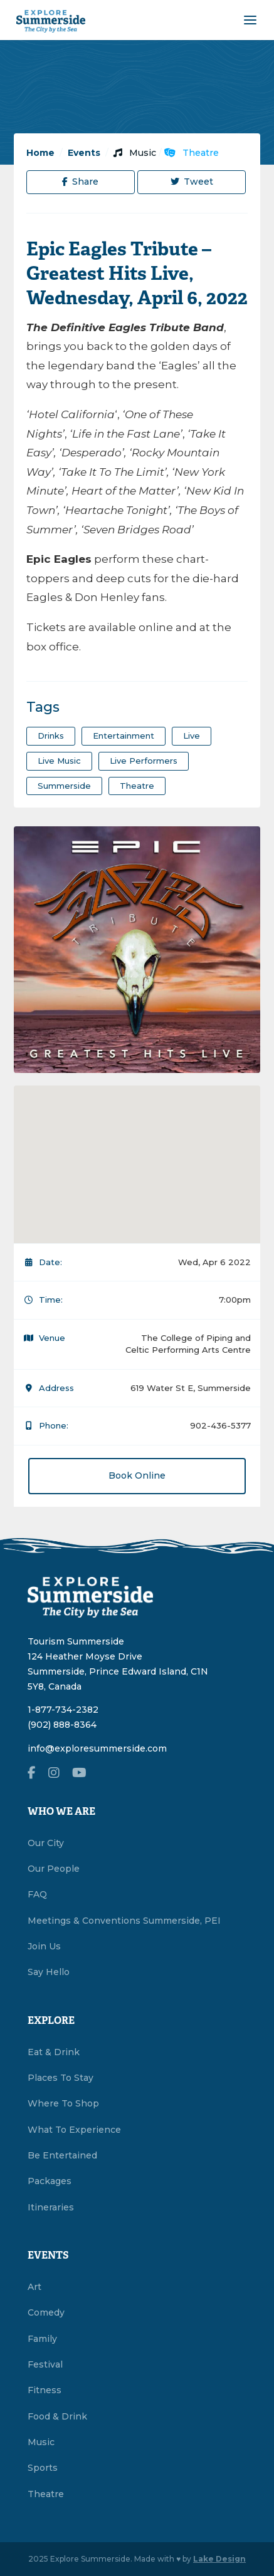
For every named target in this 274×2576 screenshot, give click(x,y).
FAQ (37, 1894)
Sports (43, 2467)
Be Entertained (62, 2155)
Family (42, 2338)
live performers (143, 761)
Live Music (59, 761)
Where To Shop (63, 2103)
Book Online (137, 1475)
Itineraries (51, 2207)
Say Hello (49, 1972)
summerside (64, 786)
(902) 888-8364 (62, 1724)
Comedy (46, 2312)
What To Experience (74, 2129)
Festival (45, 2364)
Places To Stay (60, 2077)
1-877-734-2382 (63, 1709)
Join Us (44, 1946)
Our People (54, 1868)
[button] (136, 1156)
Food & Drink (57, 2416)
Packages (49, 2181)
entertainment (123, 736)
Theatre (191, 152)
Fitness (44, 2390)
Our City (46, 1843)
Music (134, 152)
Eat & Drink (54, 2052)
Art (34, 2286)
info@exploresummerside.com (97, 1748)
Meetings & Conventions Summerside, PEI (124, 1920)
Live (191, 736)
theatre (137, 786)
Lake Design (219, 2558)
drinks (51, 736)
